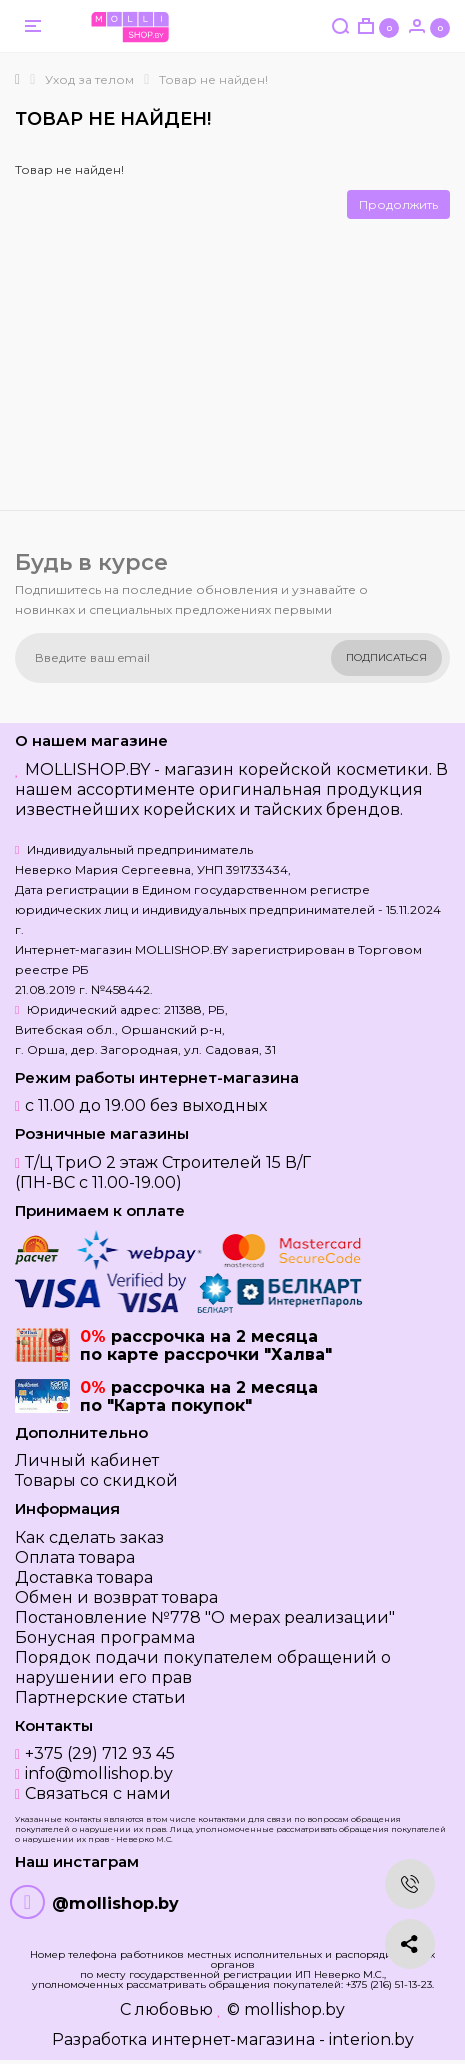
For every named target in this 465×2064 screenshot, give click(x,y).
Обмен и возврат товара (116, 1597)
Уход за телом (89, 79)
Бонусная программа (105, 1637)
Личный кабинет (87, 1460)
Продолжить (398, 204)
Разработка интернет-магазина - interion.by (233, 2039)
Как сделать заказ (89, 1537)
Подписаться (386, 657)
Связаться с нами (98, 1793)
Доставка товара (84, 1577)
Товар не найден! (213, 79)
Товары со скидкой (96, 1480)
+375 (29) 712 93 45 (100, 1753)
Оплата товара (75, 1557)
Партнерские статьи (100, 1697)
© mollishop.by (286, 2009)
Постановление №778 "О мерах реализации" (205, 1617)
